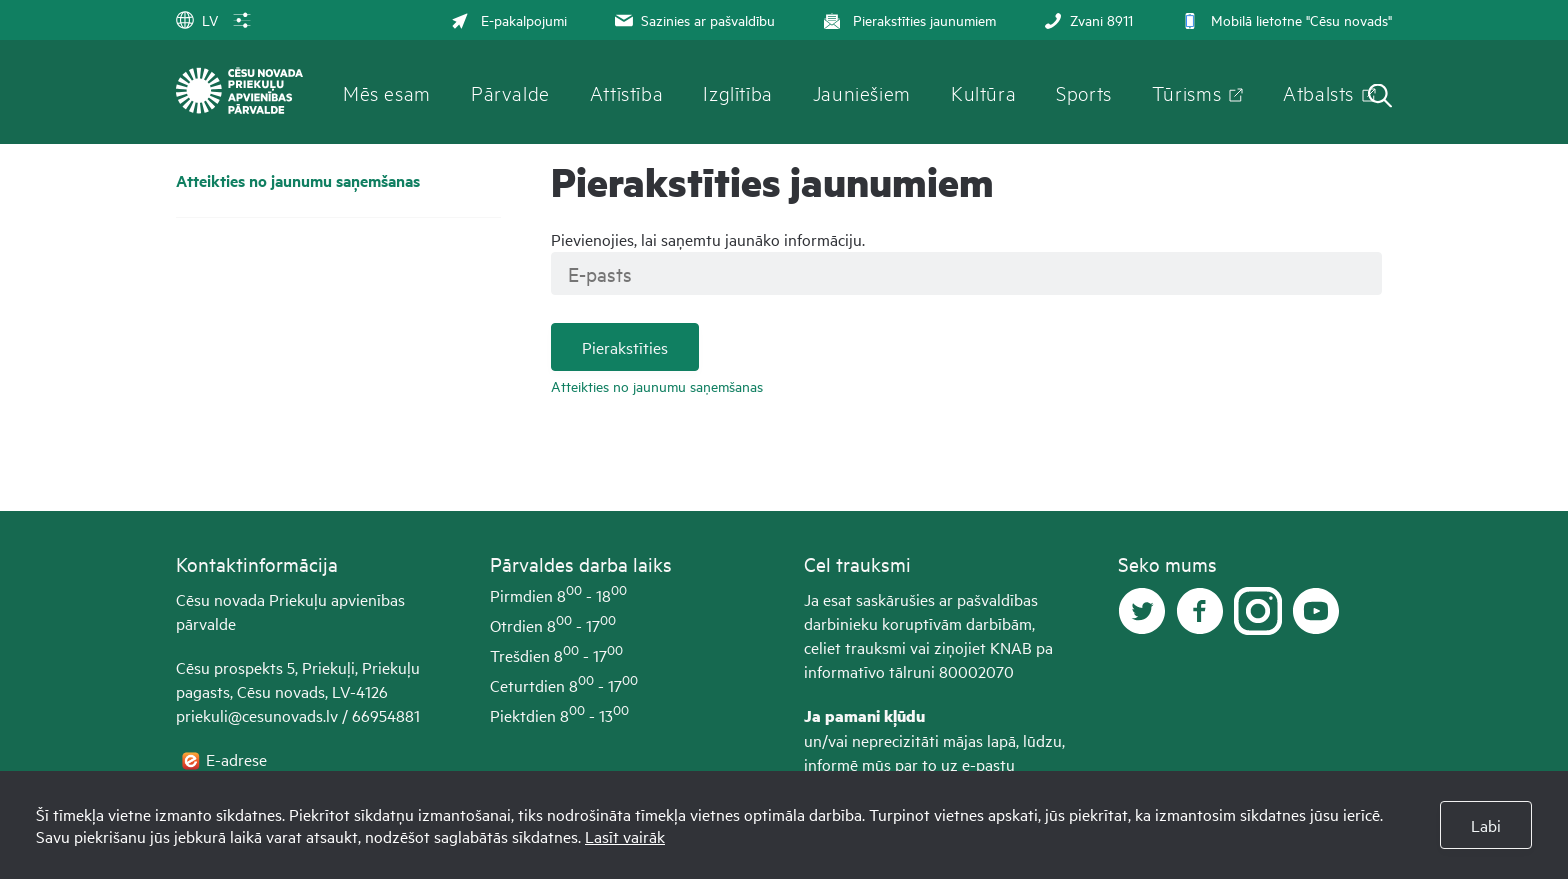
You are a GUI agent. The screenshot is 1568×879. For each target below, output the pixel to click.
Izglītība (738, 92)
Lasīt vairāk (625, 836)
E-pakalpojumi (509, 19)
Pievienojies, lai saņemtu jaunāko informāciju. (708, 239)
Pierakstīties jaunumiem (907, 19)
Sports (1084, 92)
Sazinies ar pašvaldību (693, 19)
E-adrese (238, 759)
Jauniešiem (862, 92)
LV (197, 19)
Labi (1486, 825)
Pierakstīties (625, 347)
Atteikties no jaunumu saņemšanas (298, 180)
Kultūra (983, 92)
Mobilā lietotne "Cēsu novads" (1284, 19)
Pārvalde (510, 92)
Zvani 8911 (1086, 19)
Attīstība (627, 92)
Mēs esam (387, 92)
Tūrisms (1186, 92)
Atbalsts (1318, 92)
